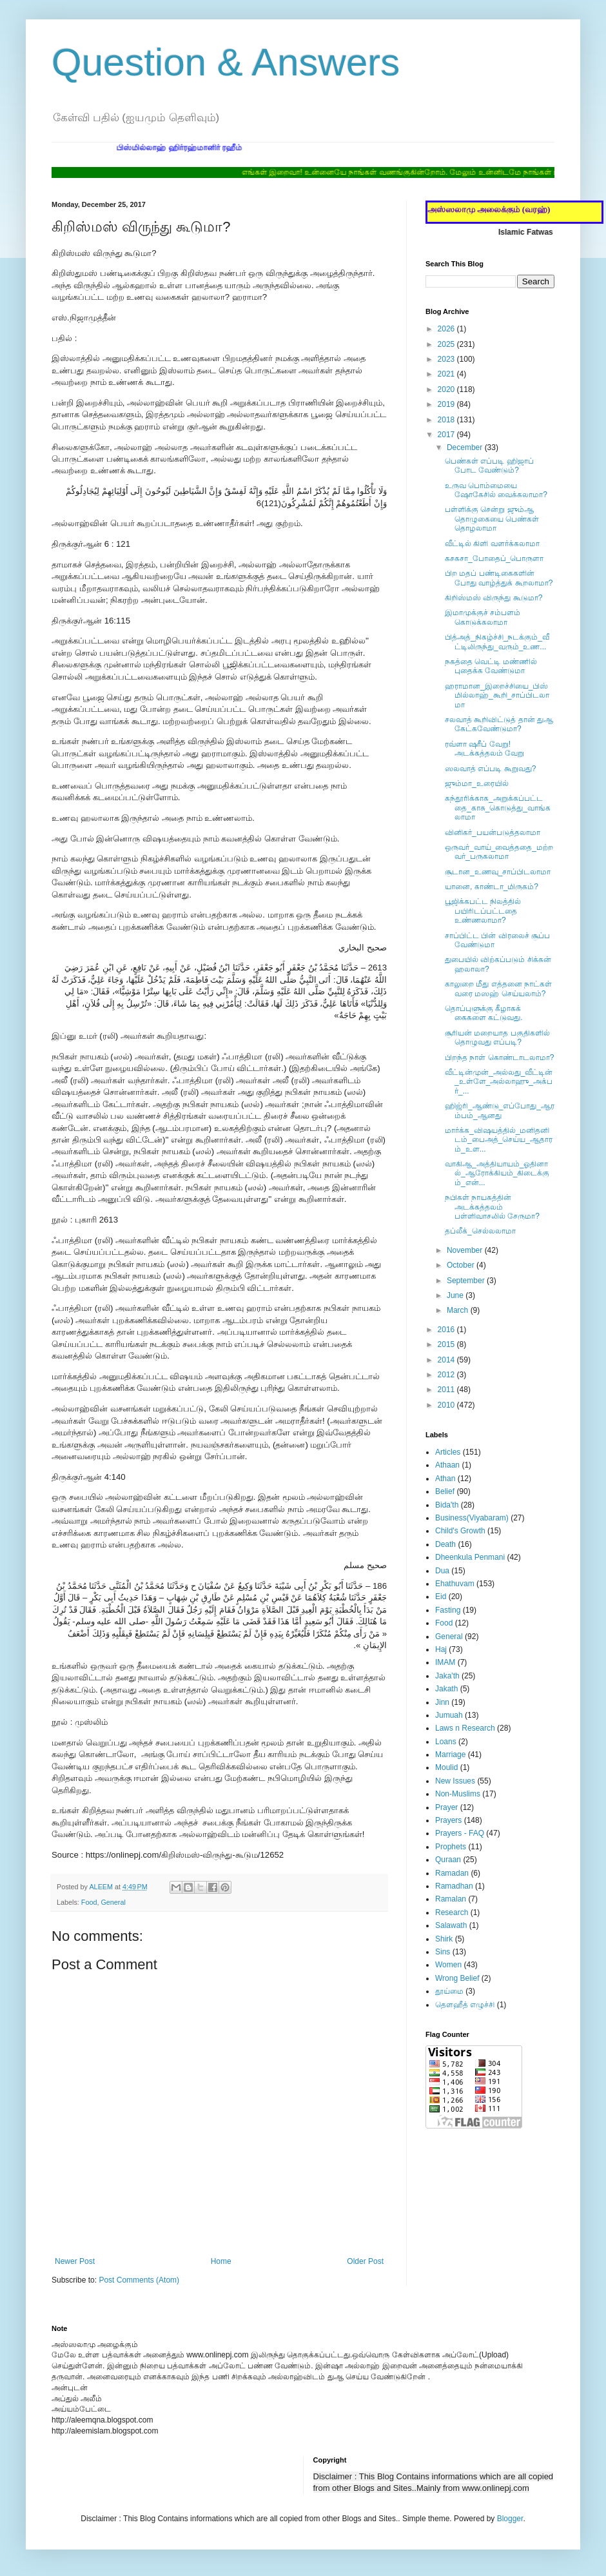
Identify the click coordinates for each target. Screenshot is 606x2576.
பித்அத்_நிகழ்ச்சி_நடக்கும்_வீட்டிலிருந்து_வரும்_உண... (497, 642)
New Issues (455, 1780)
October (461, 1265)
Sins (442, 1951)
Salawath (451, 1925)
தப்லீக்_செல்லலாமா (480, 1230)
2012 (447, 1374)
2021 (447, 374)
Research (451, 1912)
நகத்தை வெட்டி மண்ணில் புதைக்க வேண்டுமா (491, 666)
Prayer (446, 1807)
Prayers (448, 1820)
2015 (447, 1344)
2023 (447, 359)
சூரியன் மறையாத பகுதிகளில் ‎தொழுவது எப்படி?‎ (497, 1037)
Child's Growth (460, 1530)
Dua (442, 1570)
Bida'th (446, 1504)
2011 (447, 1389)
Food (89, 1902)
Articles (447, 1452)
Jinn (442, 1702)
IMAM (445, 1662)
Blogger (510, 2518)
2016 (447, 1329)
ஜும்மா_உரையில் (477, 783)
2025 (447, 344)
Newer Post (75, 2261)
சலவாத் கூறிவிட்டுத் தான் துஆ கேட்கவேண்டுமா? (499, 724)
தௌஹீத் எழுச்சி (464, 2004)
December (466, 447)
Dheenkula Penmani (470, 1557)
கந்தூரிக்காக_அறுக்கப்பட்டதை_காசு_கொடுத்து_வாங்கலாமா (498, 807)
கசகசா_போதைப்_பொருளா (494, 558)
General (113, 1902)
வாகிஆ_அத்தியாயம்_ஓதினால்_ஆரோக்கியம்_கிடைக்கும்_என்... (497, 1173)
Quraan (448, 1859)
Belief (444, 1491)
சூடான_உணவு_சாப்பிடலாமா (498, 871)
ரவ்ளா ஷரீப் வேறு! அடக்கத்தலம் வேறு (484, 749)
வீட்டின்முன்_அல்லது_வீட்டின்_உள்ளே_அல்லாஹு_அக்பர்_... (498, 1082)
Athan (445, 1478)
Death (445, 1544)
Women (448, 1964)
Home (221, 2261)
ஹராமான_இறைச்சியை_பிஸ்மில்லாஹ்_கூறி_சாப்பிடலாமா (497, 695)
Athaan (447, 1465)
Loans (445, 1741)
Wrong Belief (457, 1978)
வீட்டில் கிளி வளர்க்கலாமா (492, 543)
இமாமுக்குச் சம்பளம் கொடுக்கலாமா (482, 617)
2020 (447, 389)
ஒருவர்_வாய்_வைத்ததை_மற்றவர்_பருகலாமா (499, 852)
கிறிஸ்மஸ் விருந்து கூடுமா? (493, 597)
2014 (447, 1359)
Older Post (365, 2261)
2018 (447, 419)
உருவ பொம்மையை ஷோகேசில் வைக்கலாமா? (496, 490)
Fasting (447, 1610)
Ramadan (452, 1873)
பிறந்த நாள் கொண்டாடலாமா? (499, 1057)
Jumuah (449, 1715)
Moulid (446, 1767)
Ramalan (450, 1898)
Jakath (446, 1688)
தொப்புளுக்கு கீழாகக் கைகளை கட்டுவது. (484, 1013)
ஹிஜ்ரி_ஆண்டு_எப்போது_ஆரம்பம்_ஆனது (499, 1110)
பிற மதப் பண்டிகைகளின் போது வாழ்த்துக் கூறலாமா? (498, 578)
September (467, 1280)
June (456, 1295)
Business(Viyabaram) (472, 1517)
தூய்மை (449, 1991)
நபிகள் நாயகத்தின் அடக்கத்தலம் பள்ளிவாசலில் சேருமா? (492, 1207)
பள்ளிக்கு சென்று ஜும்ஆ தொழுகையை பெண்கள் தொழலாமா (492, 519)
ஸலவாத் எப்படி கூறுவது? (490, 768)
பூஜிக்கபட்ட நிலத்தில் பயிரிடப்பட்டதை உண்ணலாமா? (483, 911)
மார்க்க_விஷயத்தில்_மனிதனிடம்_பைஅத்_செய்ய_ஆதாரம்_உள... (498, 1140)
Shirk (444, 1938)
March (459, 1310)
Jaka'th (447, 1675)
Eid (440, 1596)
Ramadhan (454, 1886)
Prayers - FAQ (459, 1833)
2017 (447, 434)
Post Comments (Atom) (139, 2280)
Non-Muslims (457, 1793)
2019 (447, 404)
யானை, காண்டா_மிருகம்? (491, 886)
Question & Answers (226, 62)
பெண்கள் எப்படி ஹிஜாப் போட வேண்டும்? (489, 466)
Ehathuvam (454, 1583)
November (466, 1250)
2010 (447, 1405)
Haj (441, 1649)
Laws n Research (465, 1728)
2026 (447, 328)
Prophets (450, 1846)
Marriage (450, 1754)
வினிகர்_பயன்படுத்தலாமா (492, 832)
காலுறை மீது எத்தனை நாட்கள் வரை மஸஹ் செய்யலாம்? (498, 988)
